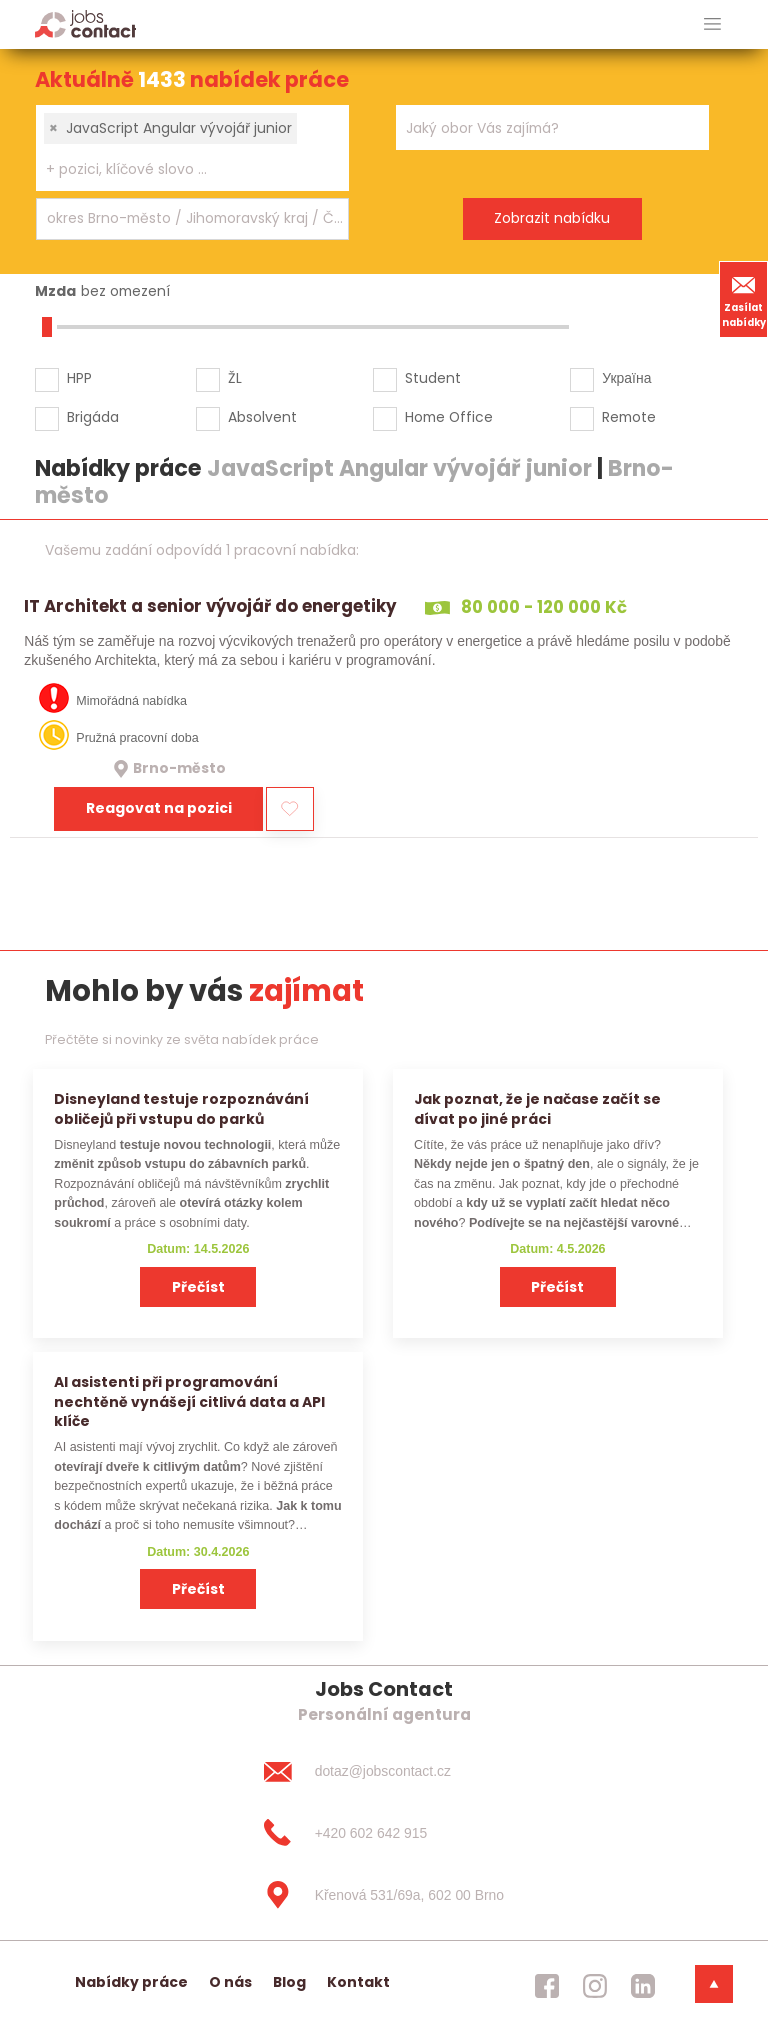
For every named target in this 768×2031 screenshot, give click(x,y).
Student (433, 378)
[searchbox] (180, 169)
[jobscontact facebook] (547, 1986)
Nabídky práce (131, 1982)
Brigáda (93, 417)
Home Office (449, 417)
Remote (629, 417)
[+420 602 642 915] (384, 1833)
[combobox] (192, 148)
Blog (289, 1982)
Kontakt (358, 1982)
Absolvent (262, 417)
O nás (230, 1982)
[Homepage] (85, 23)
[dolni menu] (714, 1984)
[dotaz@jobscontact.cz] (384, 1771)
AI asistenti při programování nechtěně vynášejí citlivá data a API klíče (189, 1401)
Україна (626, 378)
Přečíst (198, 1287)
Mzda (55, 291)
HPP (79, 378)
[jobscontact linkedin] (643, 1986)
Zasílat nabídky (744, 299)
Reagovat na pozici (159, 808)
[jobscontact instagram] (595, 1986)
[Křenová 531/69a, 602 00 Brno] (384, 1895)
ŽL (235, 378)
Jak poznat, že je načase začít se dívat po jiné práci (537, 1108)
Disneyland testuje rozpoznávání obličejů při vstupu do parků (181, 1108)
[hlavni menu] (712, 24)
